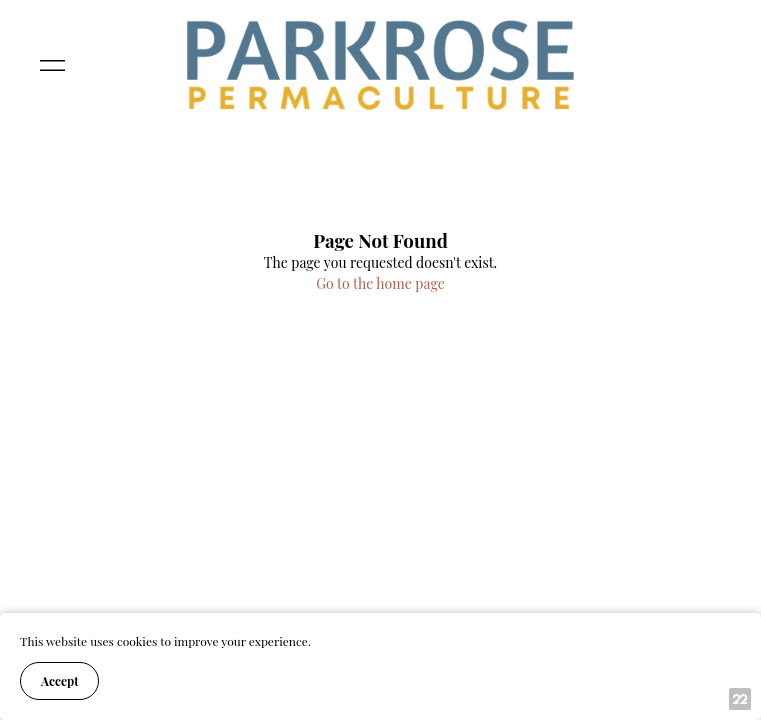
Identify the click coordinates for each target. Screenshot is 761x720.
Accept (59, 681)
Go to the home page (380, 283)
